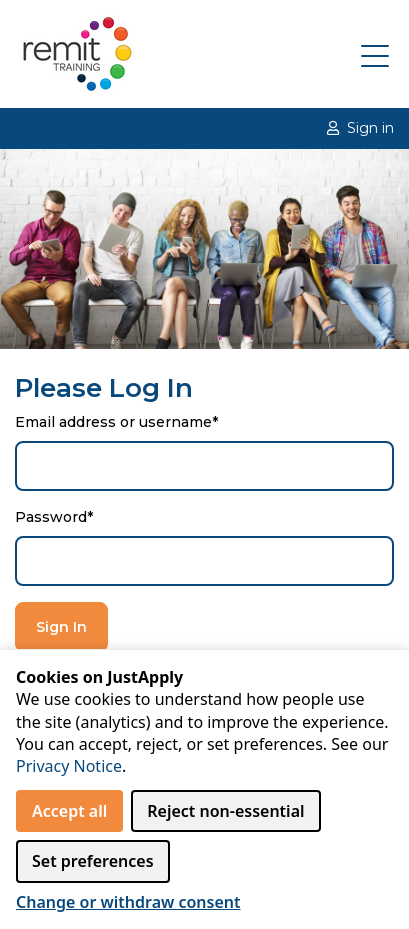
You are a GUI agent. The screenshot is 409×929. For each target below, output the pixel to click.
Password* (54, 517)
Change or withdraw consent (128, 902)
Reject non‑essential (225, 811)
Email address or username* (116, 422)
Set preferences (93, 861)
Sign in (360, 128)
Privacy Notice (69, 766)
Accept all (69, 811)
